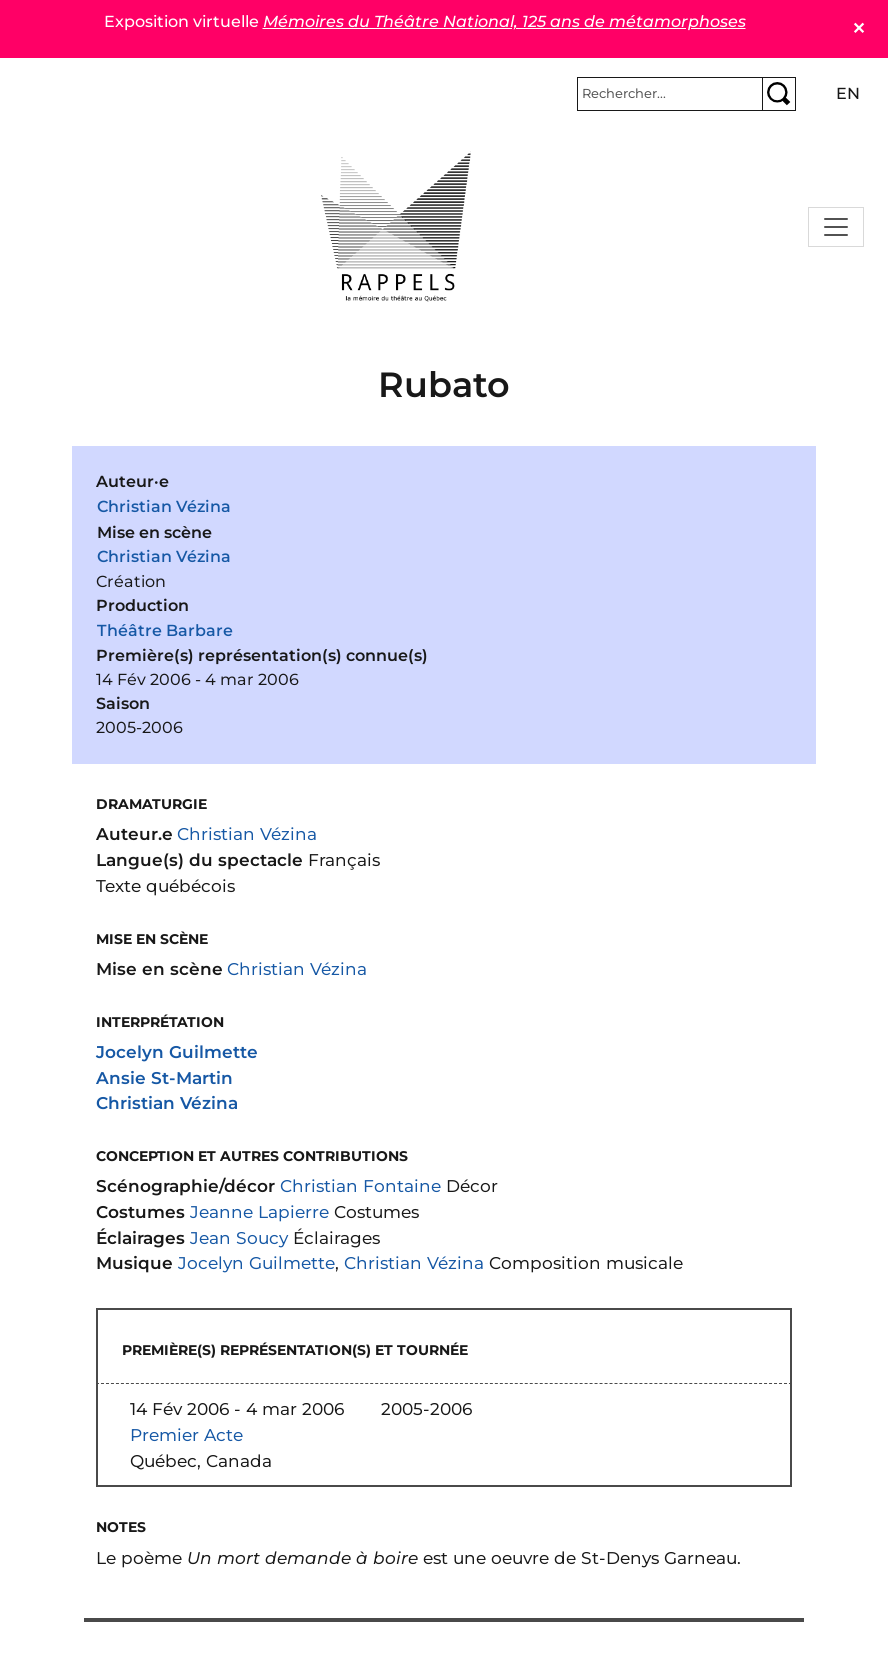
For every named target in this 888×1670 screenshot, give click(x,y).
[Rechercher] (670, 94)
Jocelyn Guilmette (177, 1051)
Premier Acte (186, 1434)
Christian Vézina (164, 506)
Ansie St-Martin (164, 1077)
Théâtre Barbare (165, 630)
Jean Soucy (239, 1237)
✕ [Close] (858, 28)
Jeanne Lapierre (259, 1211)
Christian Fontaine (360, 1185)
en (848, 93)
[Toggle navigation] (836, 227)
